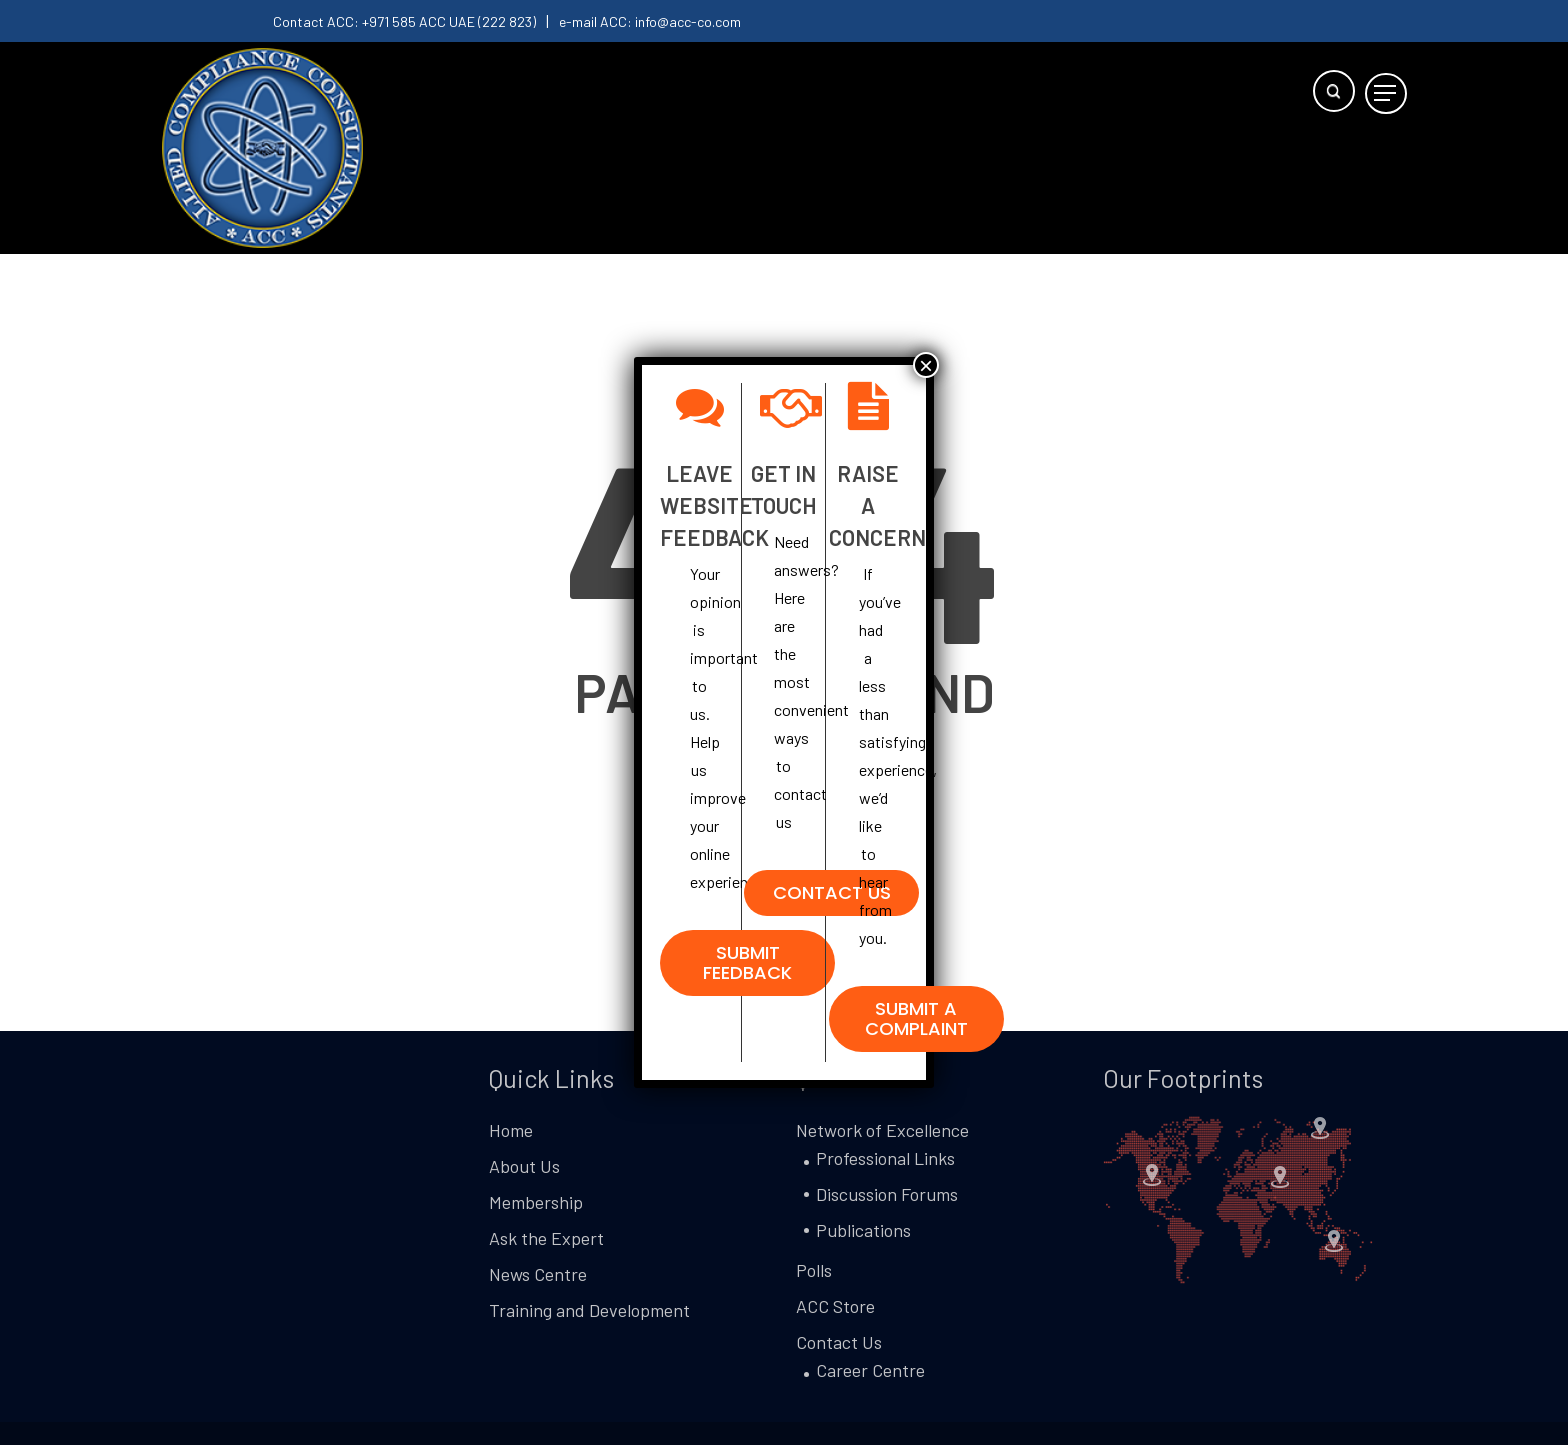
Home (511, 1130)
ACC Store (835, 1306)
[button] (1386, 93)
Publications (863, 1230)
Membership (536, 1202)
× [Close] (926, 365)
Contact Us (839, 1342)
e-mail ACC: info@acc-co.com (650, 22)
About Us (524, 1166)
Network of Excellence (882, 1130)
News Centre (538, 1274)
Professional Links (885, 1158)
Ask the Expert (546, 1238)
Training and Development (589, 1310)
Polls (814, 1270)
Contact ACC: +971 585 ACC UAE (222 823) (404, 22)
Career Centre (870, 1370)
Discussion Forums (887, 1194)
